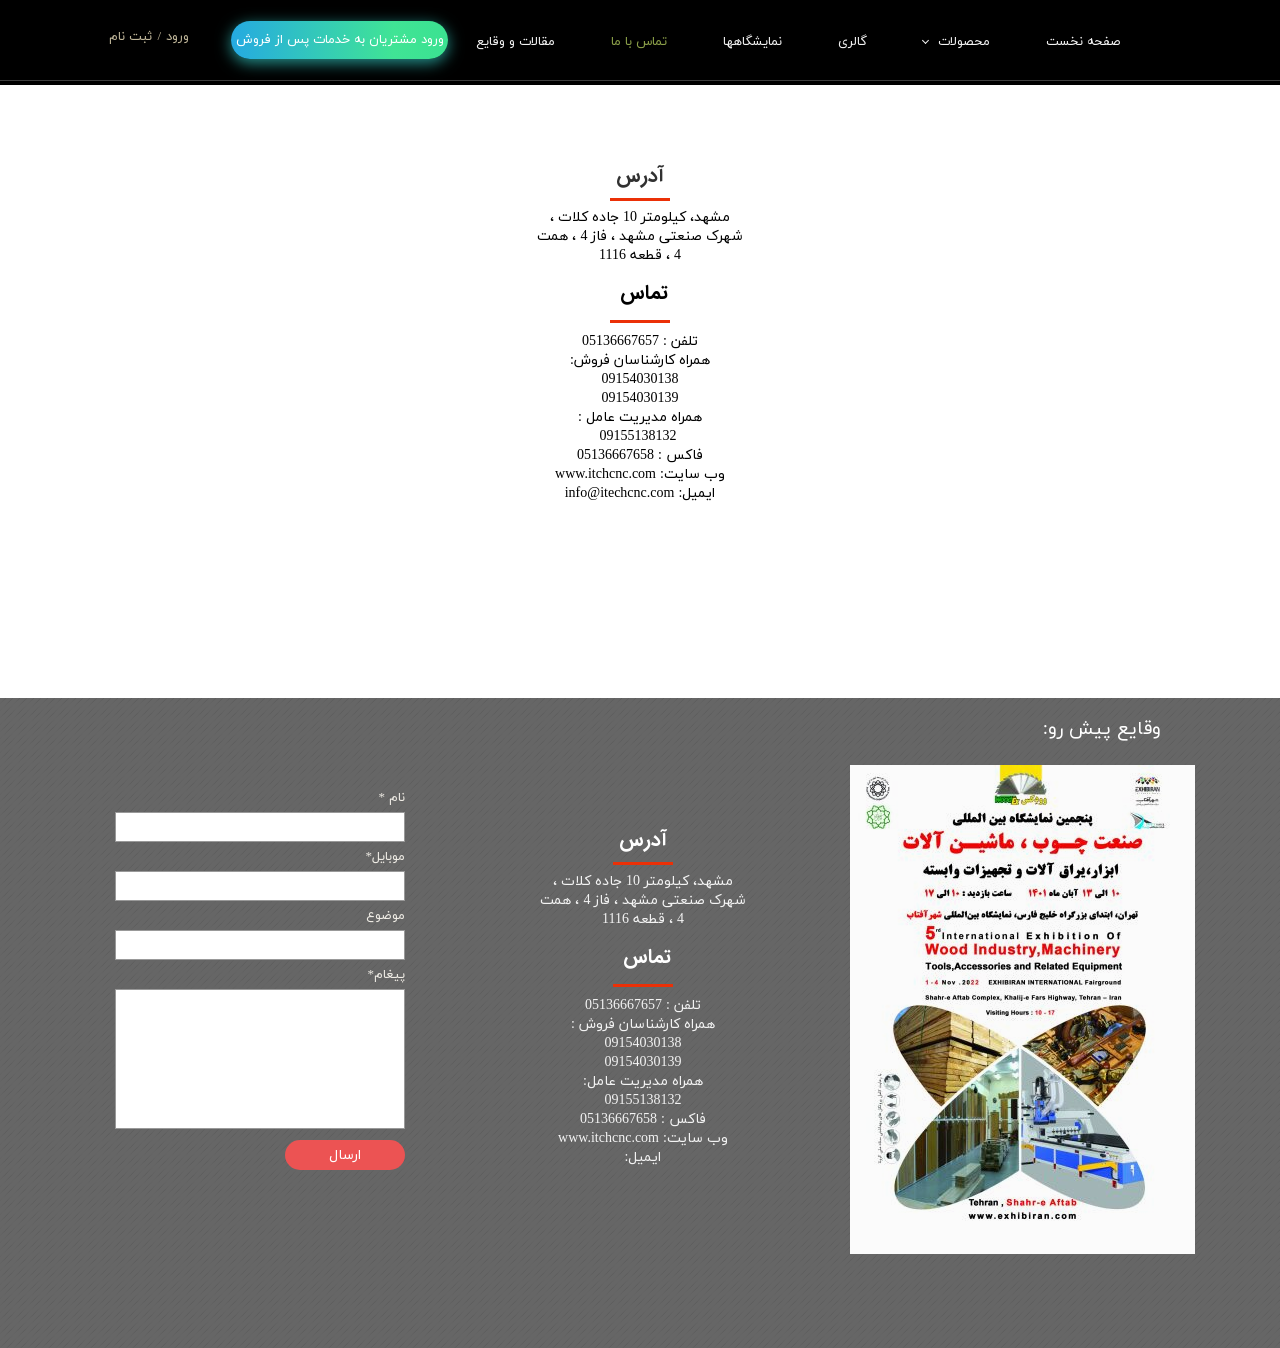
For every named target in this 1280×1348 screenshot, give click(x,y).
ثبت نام (130, 37)
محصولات (964, 42)
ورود (177, 37)
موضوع (385, 916)
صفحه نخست (1083, 42)
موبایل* (385, 857)
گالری (852, 42)
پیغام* (386, 975)
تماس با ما (639, 42)
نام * (391, 798)
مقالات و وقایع (515, 42)
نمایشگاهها (752, 42)
